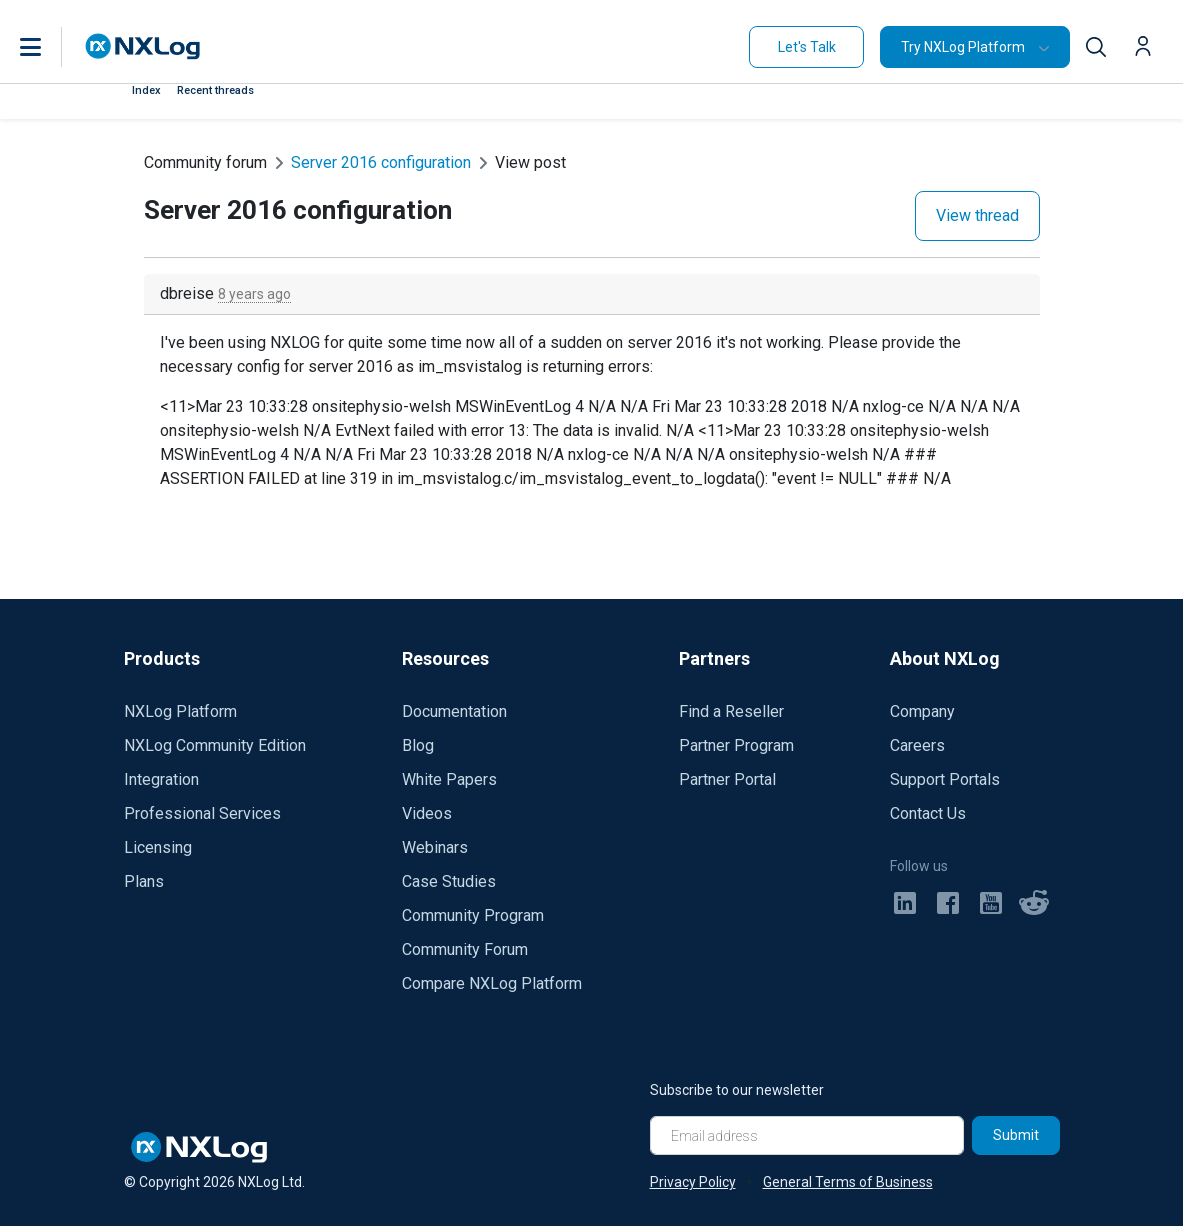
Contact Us (928, 813)
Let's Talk (807, 47)
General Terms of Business (848, 1182)
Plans (144, 881)
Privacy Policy (693, 1182)
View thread (977, 215)
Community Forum (465, 949)
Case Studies (449, 881)
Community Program (473, 915)
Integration (161, 779)
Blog (418, 745)
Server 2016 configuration (381, 162)
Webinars (435, 847)
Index (146, 90)
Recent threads (215, 90)
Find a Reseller (731, 711)
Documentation (454, 711)
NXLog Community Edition (215, 745)
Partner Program (736, 745)
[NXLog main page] (143, 46)
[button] (51, 47)
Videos (427, 813)
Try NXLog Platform (963, 47)
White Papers (449, 779)
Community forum (205, 162)
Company (922, 711)
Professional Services (202, 813)
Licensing (158, 847)
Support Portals (945, 779)
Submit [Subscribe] (1016, 1135)
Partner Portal (727, 779)
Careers (917, 745)
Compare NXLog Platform (492, 983)
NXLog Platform (180, 711)
